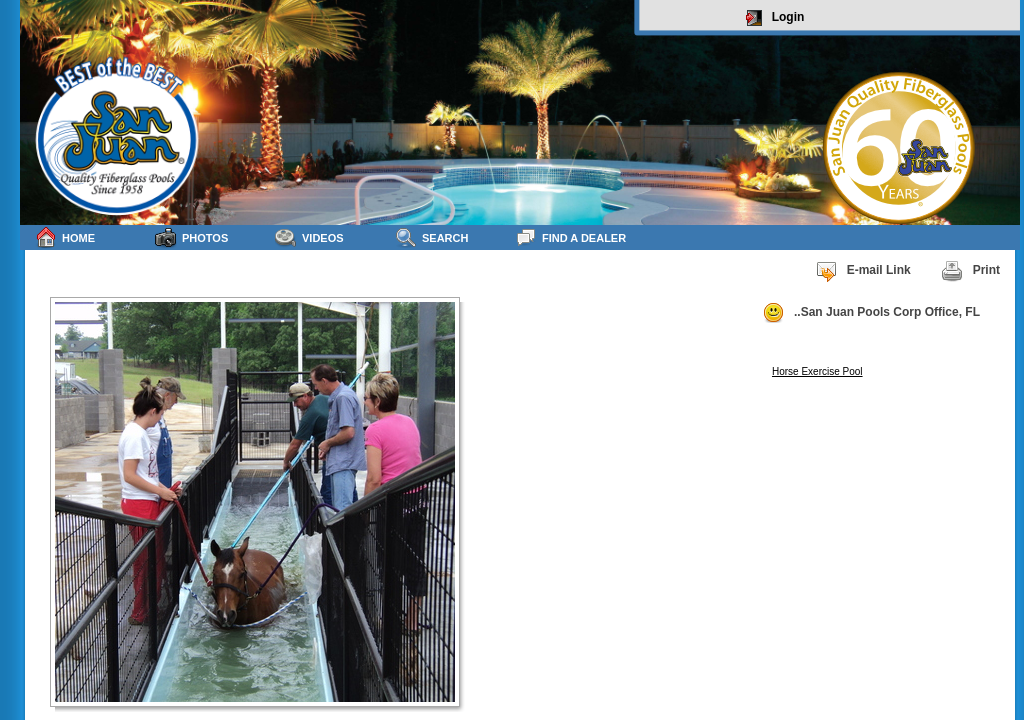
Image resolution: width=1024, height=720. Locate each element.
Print (970, 271)
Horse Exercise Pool (817, 371)
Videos (309, 237)
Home (65, 237)
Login (775, 18)
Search (431, 237)
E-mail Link (863, 271)
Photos (191, 237)
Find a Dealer (570, 237)
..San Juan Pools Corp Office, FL (871, 313)
